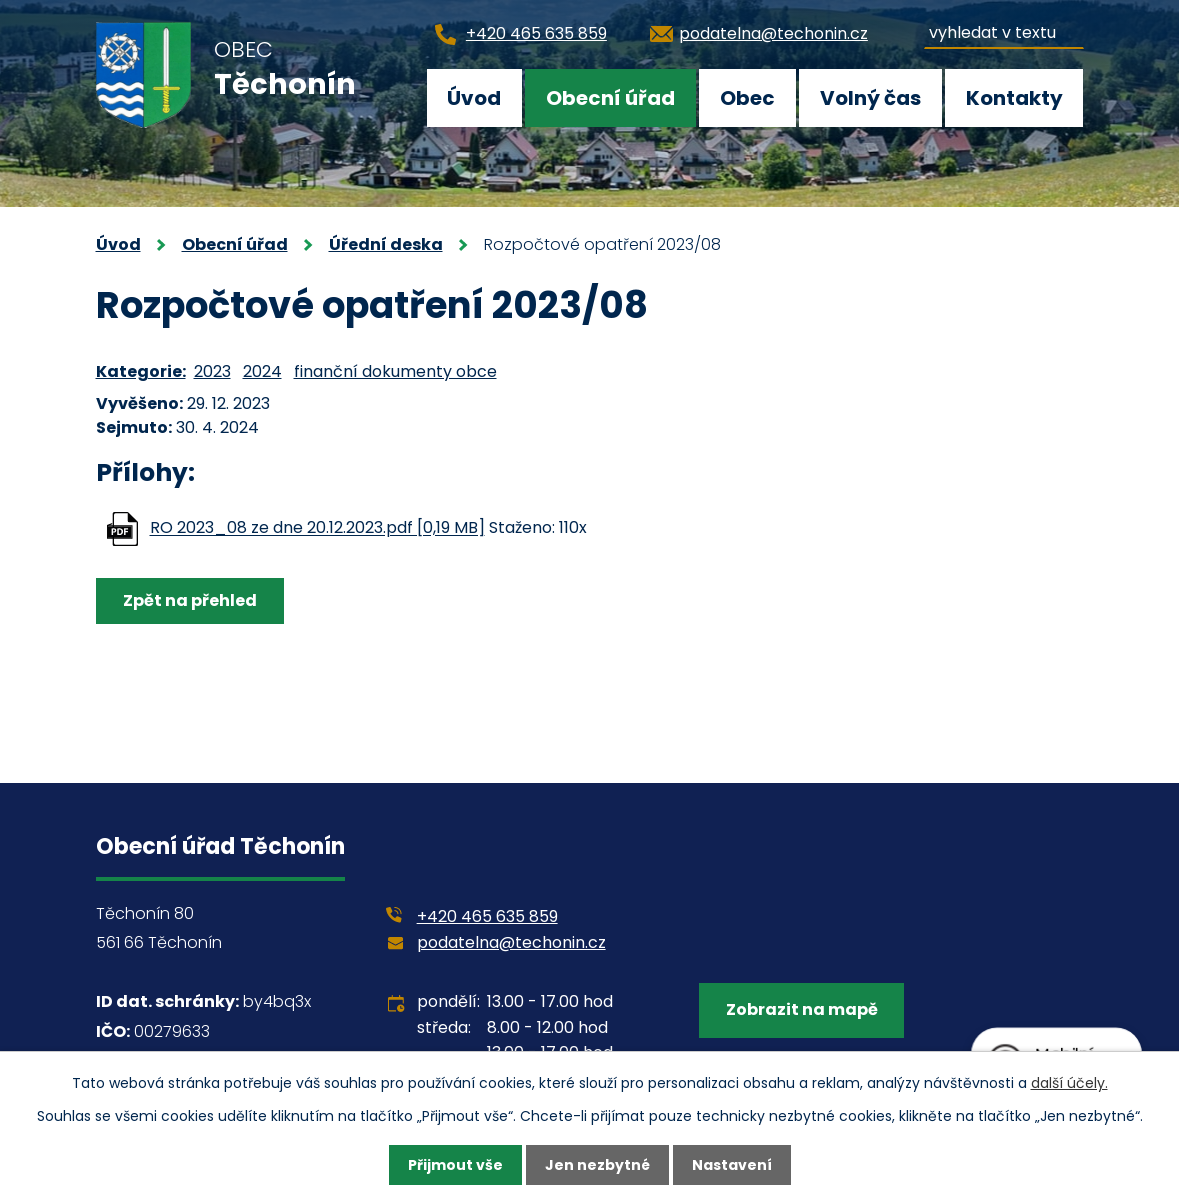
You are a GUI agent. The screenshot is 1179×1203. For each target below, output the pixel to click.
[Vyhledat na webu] (1004, 29)
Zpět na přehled (190, 600)
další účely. (1069, 1083)
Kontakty (1014, 98)
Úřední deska (386, 244)
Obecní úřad (610, 98)
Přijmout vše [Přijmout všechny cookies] (455, 1165)
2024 (262, 371)
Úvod (474, 98)
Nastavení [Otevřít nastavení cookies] (732, 1165)
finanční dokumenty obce (395, 371)
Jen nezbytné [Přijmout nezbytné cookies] (597, 1165)
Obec (747, 98)
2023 (212, 371)
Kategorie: (141, 371)
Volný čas (870, 98)
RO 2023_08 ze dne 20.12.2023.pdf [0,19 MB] (317, 528)
